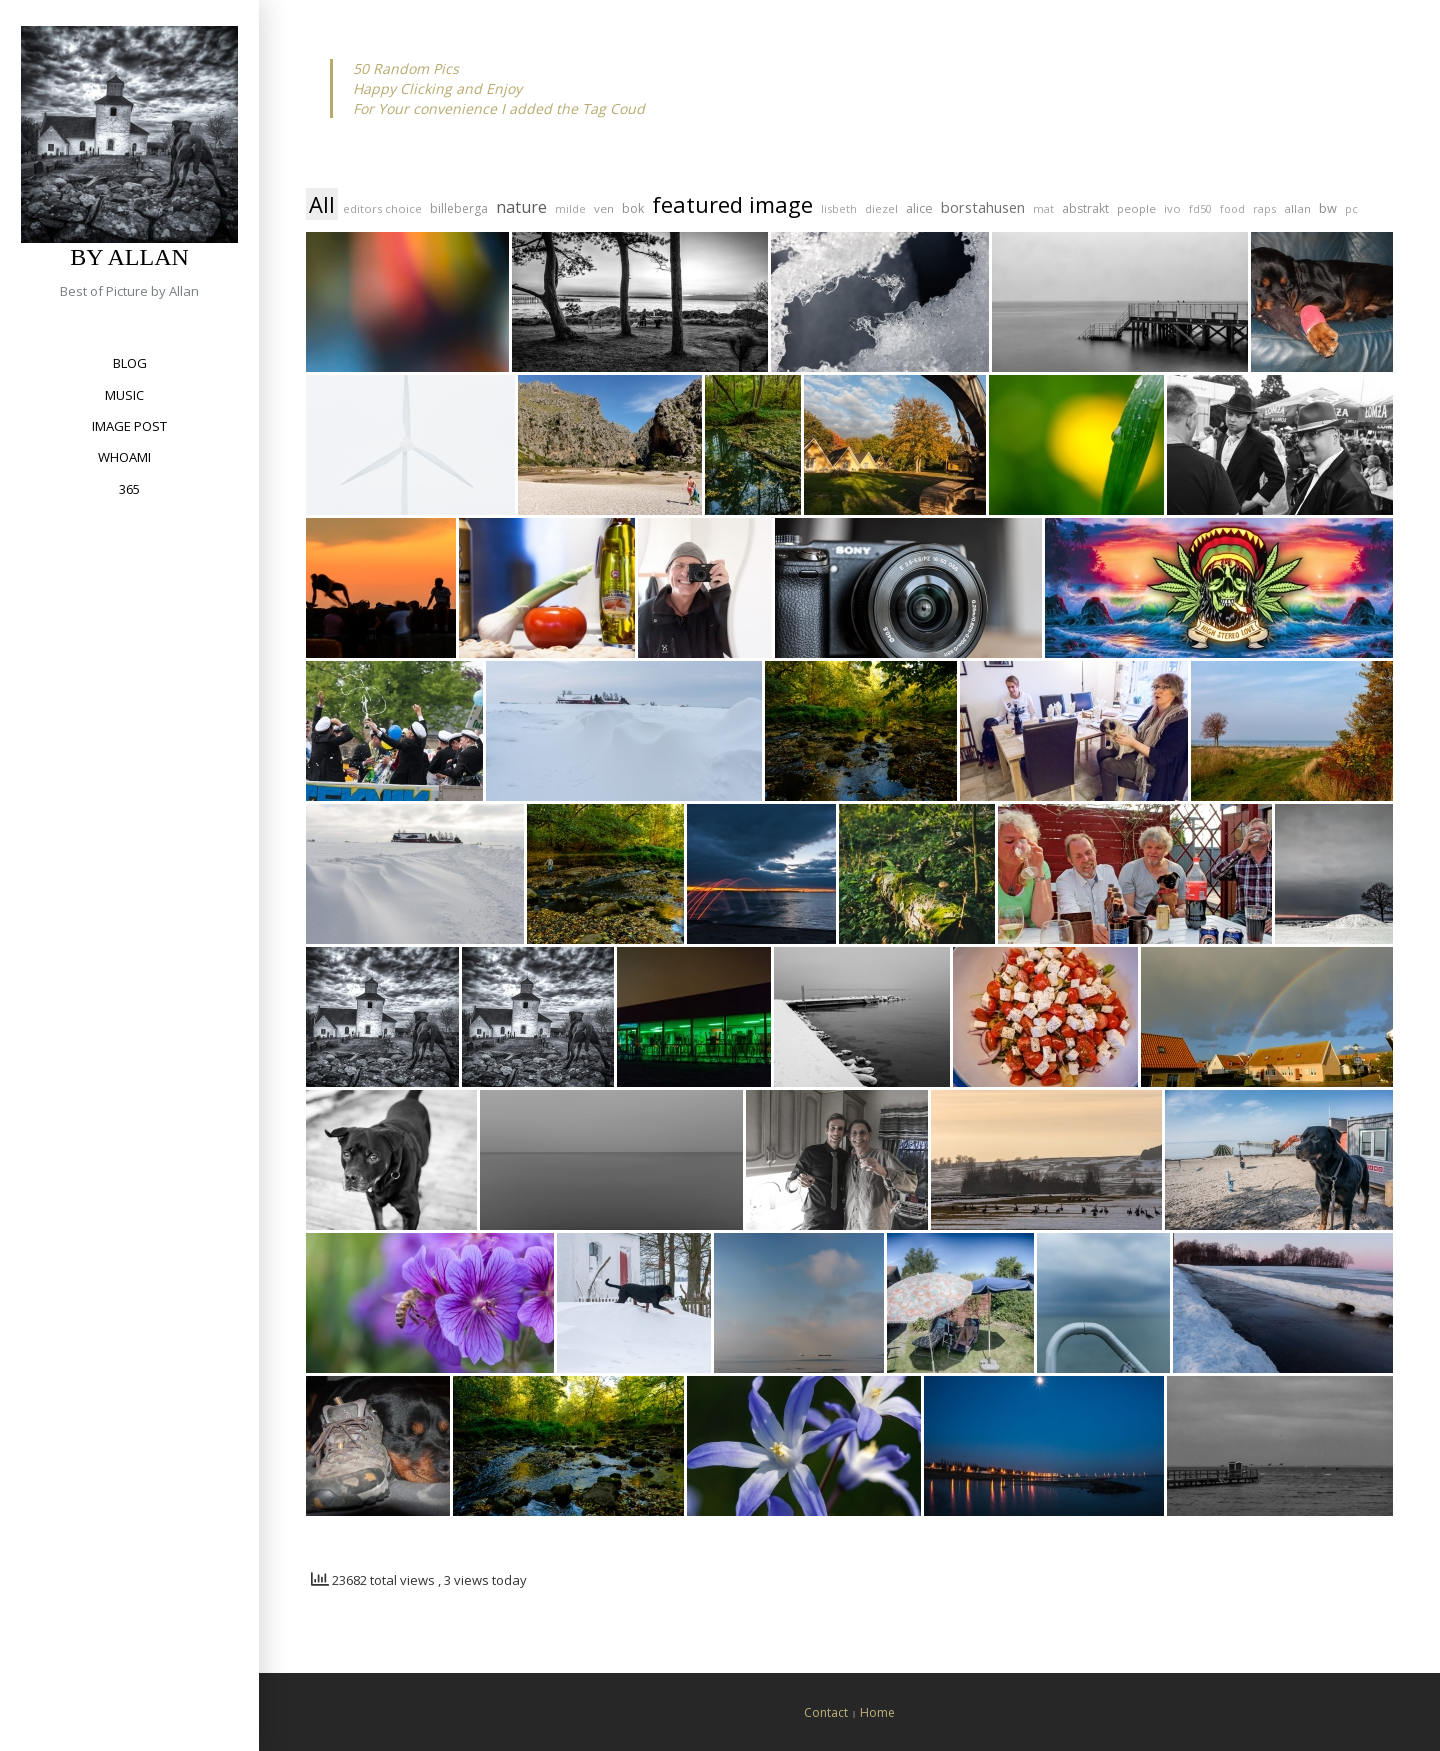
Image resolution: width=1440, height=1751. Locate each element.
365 (129, 489)
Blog (130, 363)
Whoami (124, 457)
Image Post (129, 426)
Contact (826, 1712)
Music (124, 395)
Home (877, 1712)
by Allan (129, 257)
